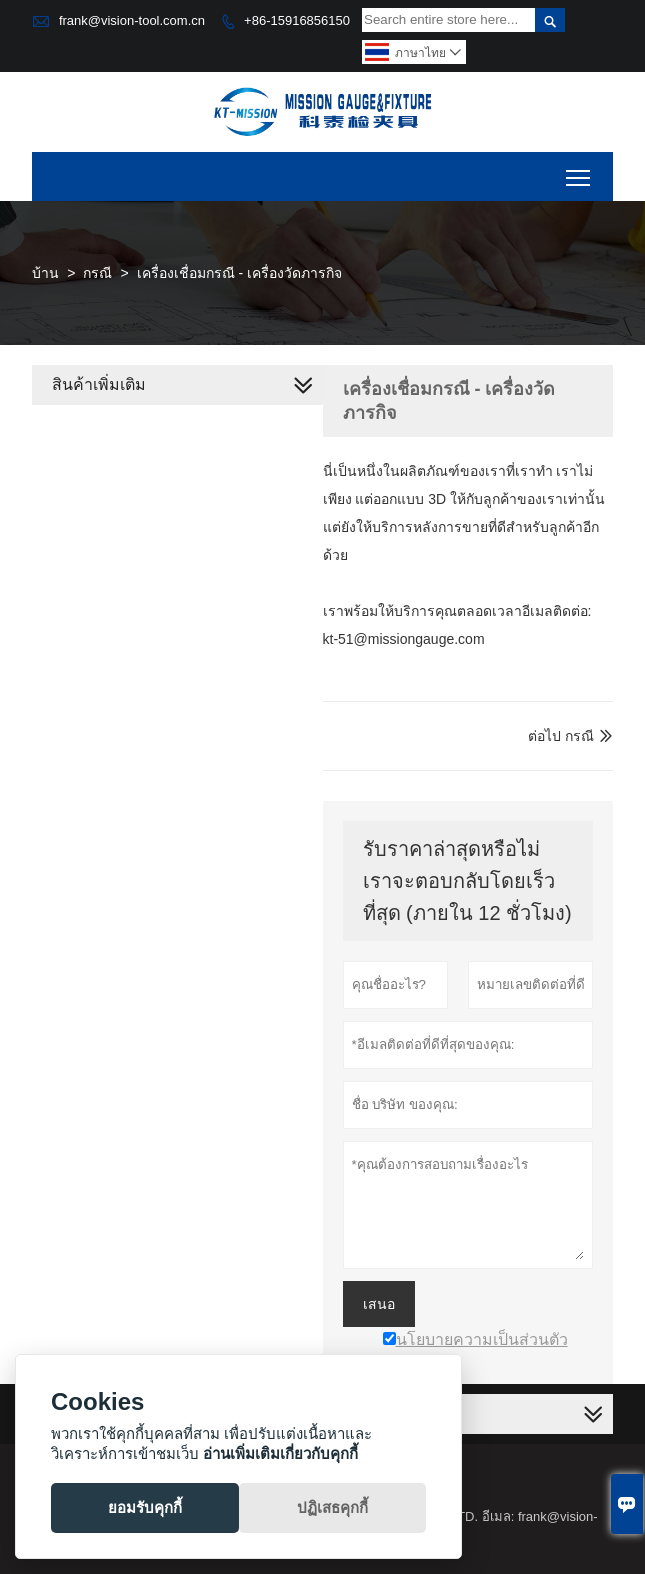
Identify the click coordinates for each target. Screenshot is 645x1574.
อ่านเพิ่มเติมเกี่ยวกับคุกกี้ (280, 1453)
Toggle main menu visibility (579, 170)
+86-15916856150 (297, 20)
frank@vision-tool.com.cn (132, 20)
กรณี (97, 273)
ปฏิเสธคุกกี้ (332, 1507)
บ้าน (45, 273)
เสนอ (379, 1304)
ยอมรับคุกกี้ (145, 1507)
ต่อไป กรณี (561, 736)
